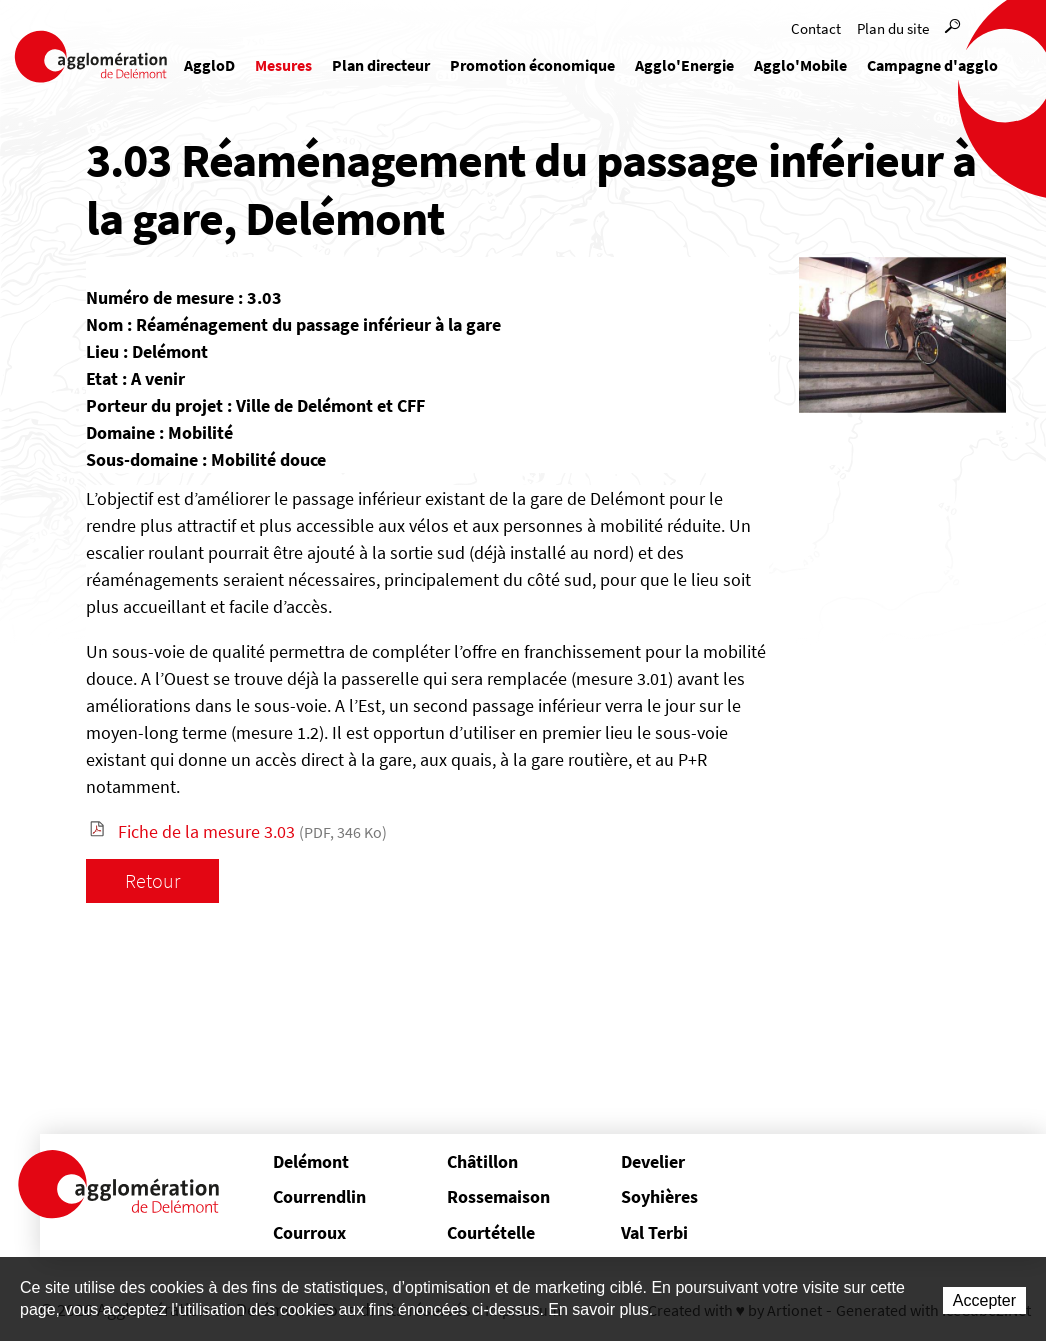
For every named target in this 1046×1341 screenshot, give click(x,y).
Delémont (311, 1161)
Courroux (309, 1232)
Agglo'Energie (684, 65)
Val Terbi (654, 1232)
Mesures (283, 65)
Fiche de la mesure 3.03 (252, 831)
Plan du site (893, 28)
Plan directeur (381, 65)
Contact (816, 28)
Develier (653, 1161)
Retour (152, 880)
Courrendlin (319, 1196)
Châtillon (482, 1161)
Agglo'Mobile (800, 65)
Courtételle (491, 1232)
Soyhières (659, 1196)
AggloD (209, 65)
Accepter (984, 1300)
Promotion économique (532, 65)
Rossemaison (498, 1196)
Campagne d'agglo (932, 65)
